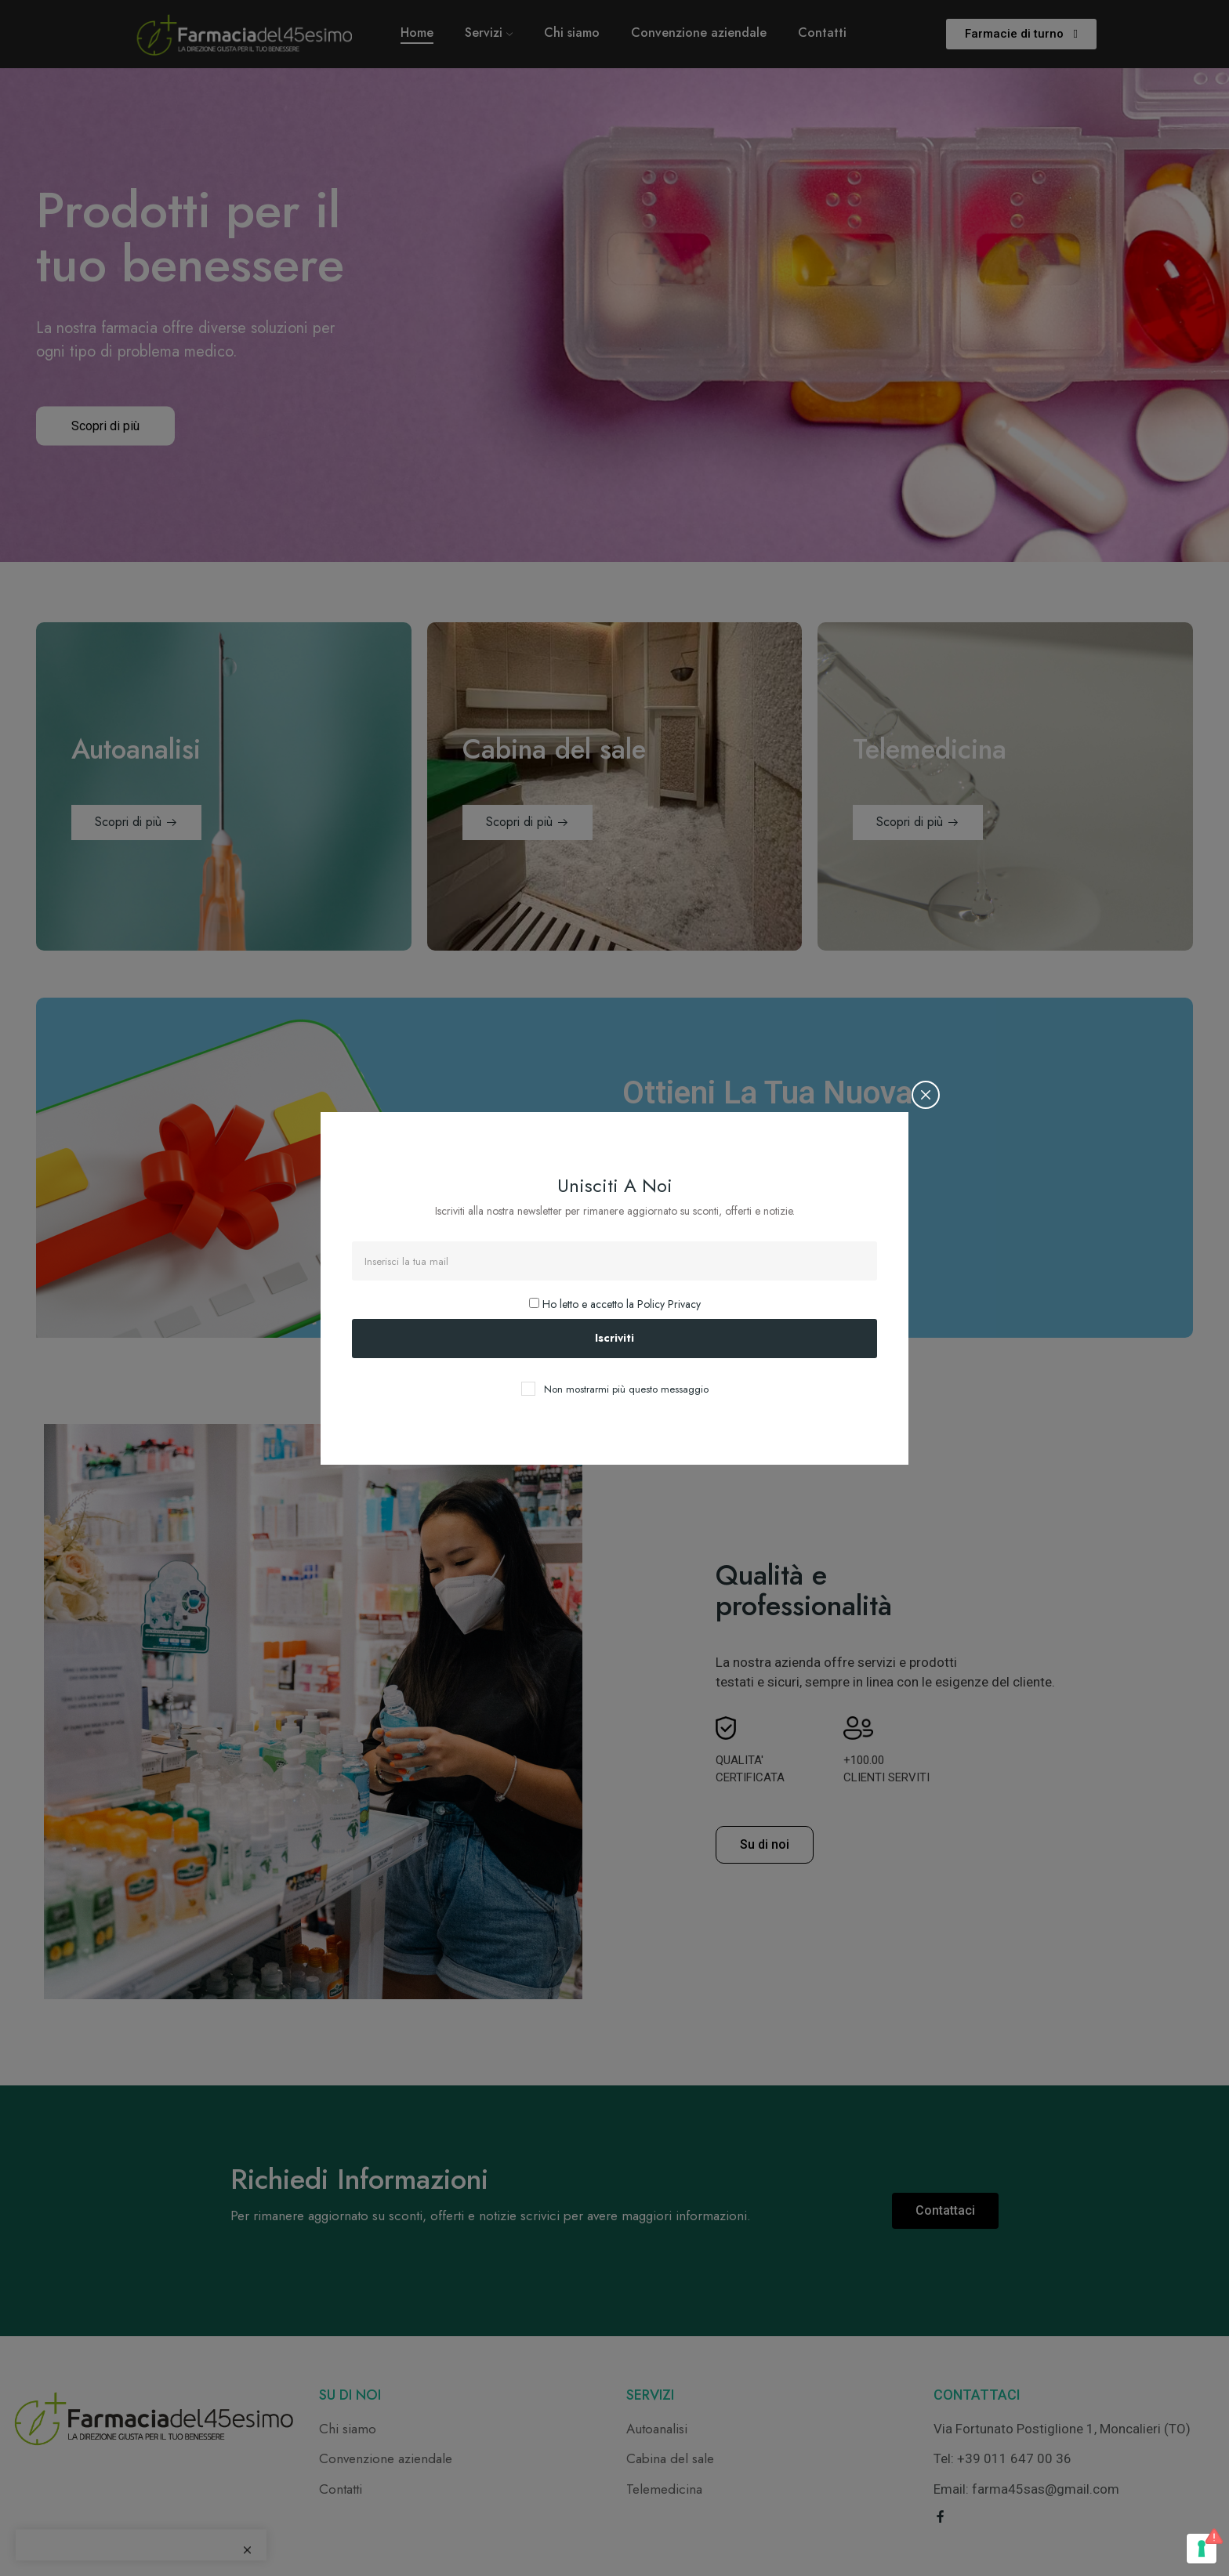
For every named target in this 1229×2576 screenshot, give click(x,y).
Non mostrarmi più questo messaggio (626, 1389)
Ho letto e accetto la (615, 1304)
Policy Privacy (669, 1304)
